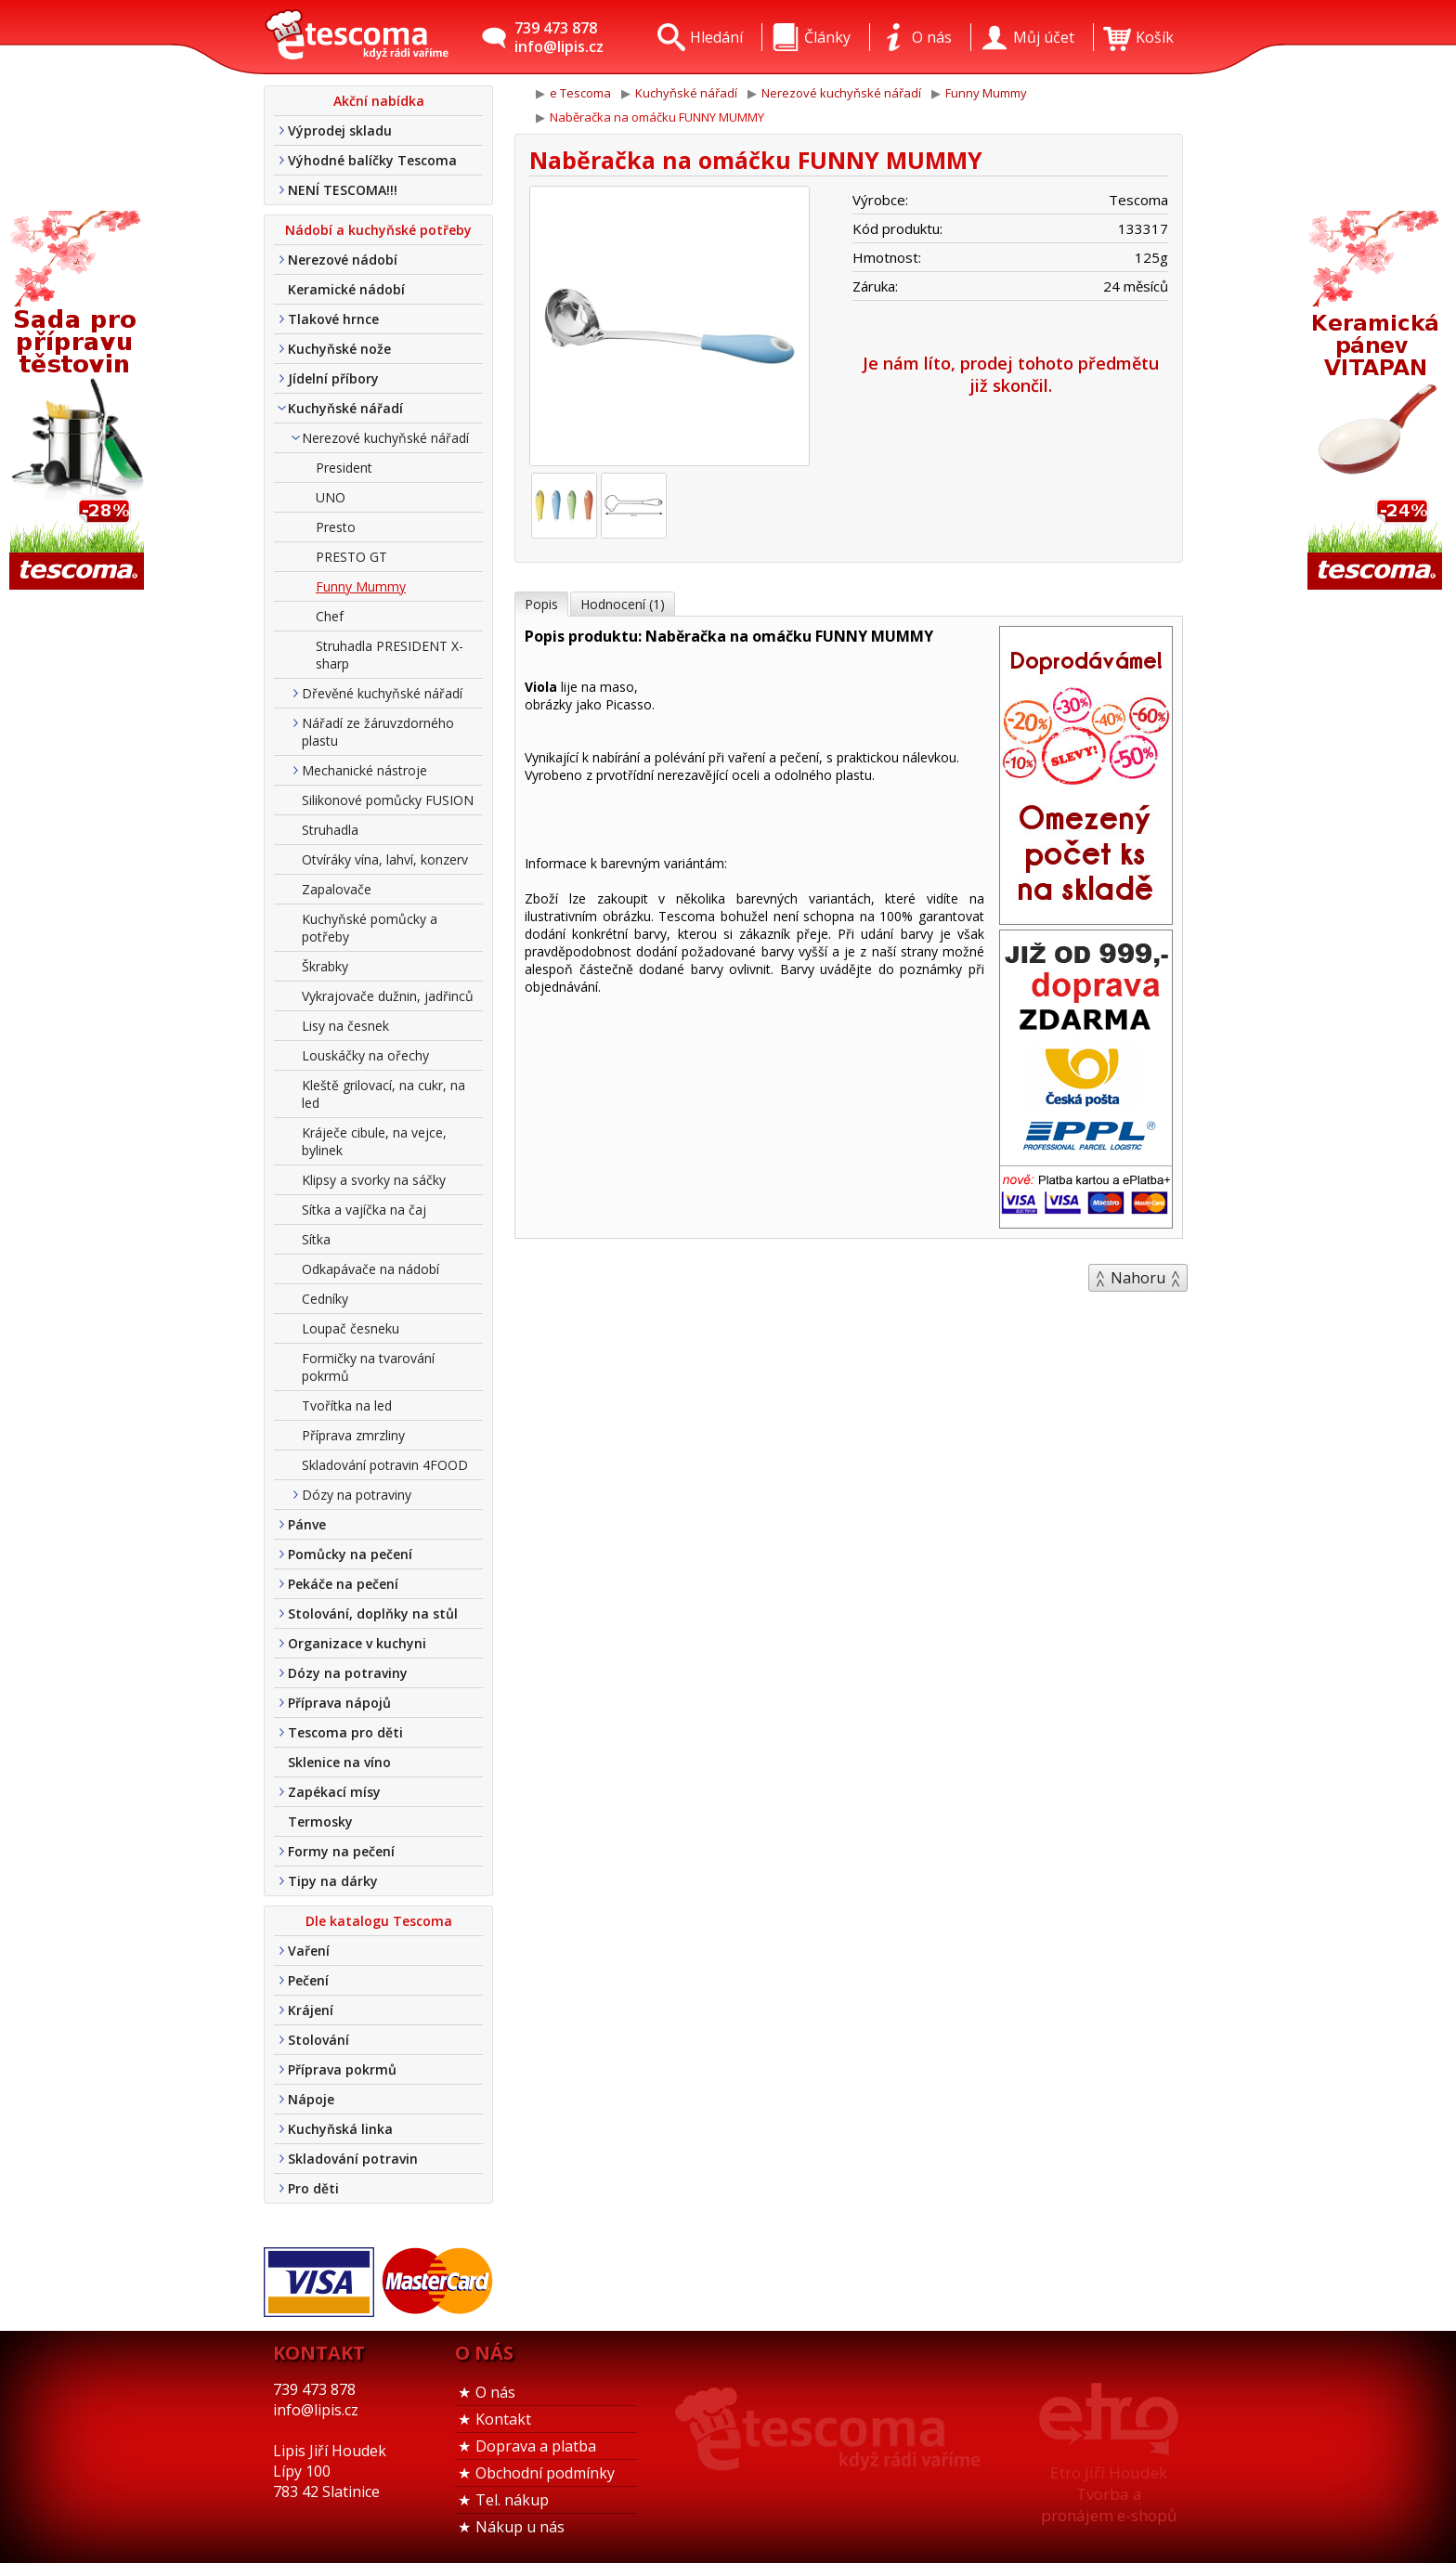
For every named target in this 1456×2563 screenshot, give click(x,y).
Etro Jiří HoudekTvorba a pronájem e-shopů (1108, 2494)
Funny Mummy (361, 586)
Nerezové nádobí (342, 259)
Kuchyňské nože (339, 349)
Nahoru (1138, 1278)
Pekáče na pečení (343, 1584)
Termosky (320, 1821)
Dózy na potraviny (356, 1494)
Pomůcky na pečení (350, 1554)
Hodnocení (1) (622, 604)
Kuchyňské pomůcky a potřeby (369, 927)
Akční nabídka (378, 101)
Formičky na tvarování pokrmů (368, 1367)
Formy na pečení (341, 1851)
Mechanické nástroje (364, 770)
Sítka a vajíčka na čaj (364, 1209)
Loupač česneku (350, 1328)
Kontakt (503, 2419)
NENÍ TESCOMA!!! (342, 190)
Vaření (309, 1950)
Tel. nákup (512, 2500)
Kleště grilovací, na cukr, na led (383, 1094)
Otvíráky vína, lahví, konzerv (385, 859)
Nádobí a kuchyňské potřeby (378, 230)
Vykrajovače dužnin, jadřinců (388, 996)
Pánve (307, 1524)
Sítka (316, 1239)
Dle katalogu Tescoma (379, 1921)
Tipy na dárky (333, 1881)
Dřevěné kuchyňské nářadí (382, 693)
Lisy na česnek (345, 1025)
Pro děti (313, 2188)
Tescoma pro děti (345, 1732)
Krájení (310, 2010)
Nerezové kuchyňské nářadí (385, 438)
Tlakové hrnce (333, 319)
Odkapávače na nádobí (370, 1269)
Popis (541, 604)
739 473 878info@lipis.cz (559, 37)
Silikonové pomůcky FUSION (388, 800)
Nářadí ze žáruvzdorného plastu (378, 731)
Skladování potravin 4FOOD (385, 1465)
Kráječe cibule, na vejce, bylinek (374, 1141)
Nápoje (311, 2099)
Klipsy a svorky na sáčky (374, 1180)
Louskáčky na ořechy (365, 1055)
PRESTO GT (351, 557)
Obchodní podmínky (545, 2473)
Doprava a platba (535, 2446)
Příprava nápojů (339, 1702)
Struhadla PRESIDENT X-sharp (389, 654)
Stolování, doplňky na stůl (373, 1613)
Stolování (318, 2040)
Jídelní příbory (333, 378)
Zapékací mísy (334, 1792)
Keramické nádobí (346, 289)
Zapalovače (336, 889)
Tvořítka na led (347, 1405)
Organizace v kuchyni (357, 1643)
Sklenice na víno (339, 1762)
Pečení (308, 1980)
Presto (336, 527)
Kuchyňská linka (340, 2129)
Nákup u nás (520, 2527)
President (344, 467)
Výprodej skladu (340, 130)
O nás (495, 2392)
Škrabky (325, 966)
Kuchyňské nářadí (345, 408)
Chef (330, 616)
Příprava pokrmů (342, 2069)
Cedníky (325, 1299)
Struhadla (330, 830)
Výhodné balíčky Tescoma (372, 160)
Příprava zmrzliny (353, 1435)
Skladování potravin (353, 2158)
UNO (330, 497)
